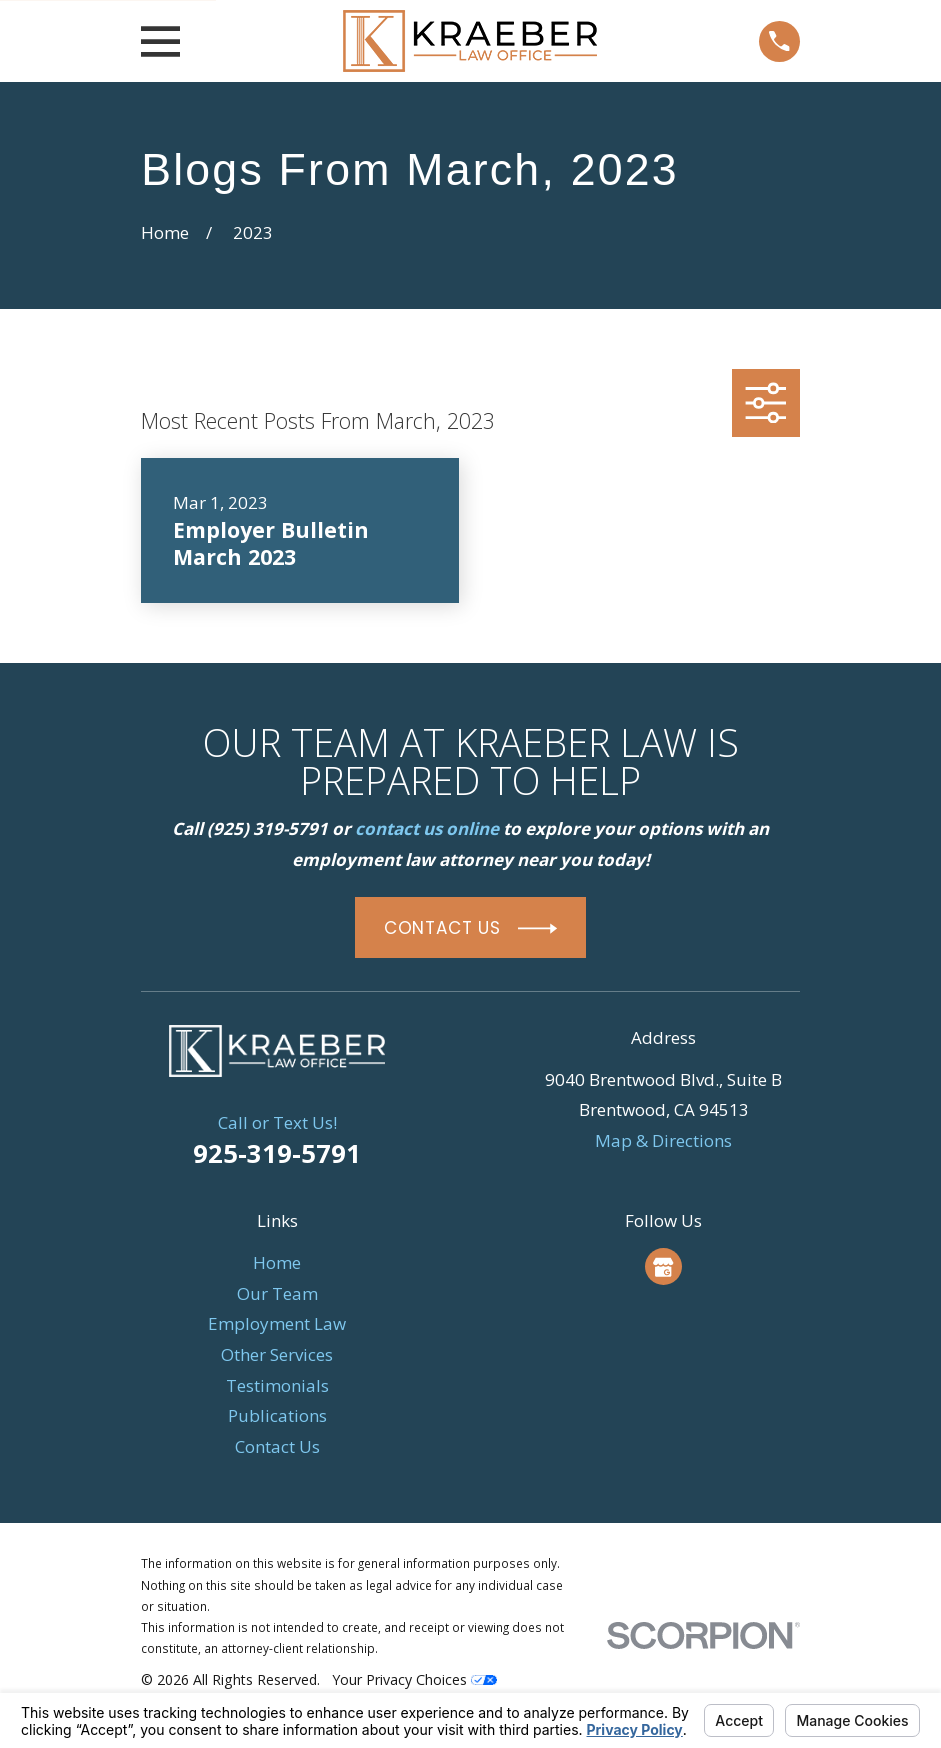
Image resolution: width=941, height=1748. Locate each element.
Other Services (277, 1354)
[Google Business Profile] (663, 1267)
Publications (277, 1415)
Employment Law (277, 1323)
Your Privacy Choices (414, 1679)
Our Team (277, 1293)
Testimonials (277, 1385)
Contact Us (277, 1446)
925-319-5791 (277, 1153)
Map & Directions (663, 1140)
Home (277, 1262)
